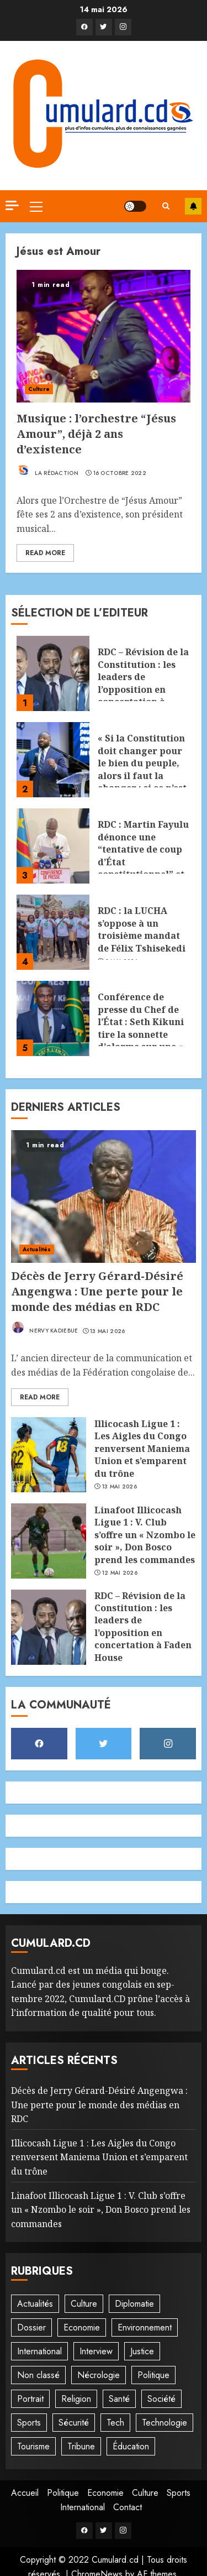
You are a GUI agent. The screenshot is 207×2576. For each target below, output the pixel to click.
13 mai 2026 (107, 1331)
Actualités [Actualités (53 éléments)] (35, 2303)
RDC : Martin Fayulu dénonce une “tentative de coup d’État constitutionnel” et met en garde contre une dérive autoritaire (143, 867)
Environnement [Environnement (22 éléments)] (145, 2327)
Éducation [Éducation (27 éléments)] (131, 2446)
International (82, 2507)
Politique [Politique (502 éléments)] (153, 2375)
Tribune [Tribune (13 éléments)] (81, 2446)
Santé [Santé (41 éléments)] (119, 2398)
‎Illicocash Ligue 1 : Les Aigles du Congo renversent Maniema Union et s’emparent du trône (142, 1449)
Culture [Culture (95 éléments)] (84, 2303)
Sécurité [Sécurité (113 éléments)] (74, 2422)
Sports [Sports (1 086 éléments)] (29, 2422)
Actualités (37, 1249)
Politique (63, 2492)
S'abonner (193, 206)
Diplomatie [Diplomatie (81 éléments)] (134, 2303)
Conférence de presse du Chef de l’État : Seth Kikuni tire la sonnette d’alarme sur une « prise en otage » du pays (141, 1034)
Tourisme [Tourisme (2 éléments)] (33, 2446)
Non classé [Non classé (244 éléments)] (38, 2375)
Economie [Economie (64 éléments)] (81, 2327)
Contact (127, 2507)
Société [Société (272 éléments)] (161, 2398)
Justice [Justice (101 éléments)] (142, 2351)
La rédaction (47, 470)
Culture (39, 389)
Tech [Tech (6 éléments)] (115, 2422)
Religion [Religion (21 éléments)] (76, 2398)
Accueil (25, 2492)
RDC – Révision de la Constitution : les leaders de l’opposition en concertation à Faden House (143, 683)
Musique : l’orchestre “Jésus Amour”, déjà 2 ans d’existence (96, 434)
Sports (178, 2492)
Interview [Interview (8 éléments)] (96, 2351)
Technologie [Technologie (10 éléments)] (164, 2422)
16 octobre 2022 (120, 473)
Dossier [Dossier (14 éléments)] (31, 2327)
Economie (105, 2492)
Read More (45, 553)
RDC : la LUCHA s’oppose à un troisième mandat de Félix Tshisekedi (141, 929)
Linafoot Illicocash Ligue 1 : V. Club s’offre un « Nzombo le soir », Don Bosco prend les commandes (144, 1535)
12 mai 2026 (119, 1573)
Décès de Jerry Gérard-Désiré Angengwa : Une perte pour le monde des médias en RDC (97, 1291)
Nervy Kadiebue (44, 1327)
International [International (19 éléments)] (39, 2351)
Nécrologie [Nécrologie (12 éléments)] (98, 2375)
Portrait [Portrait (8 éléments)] (30, 2398)
